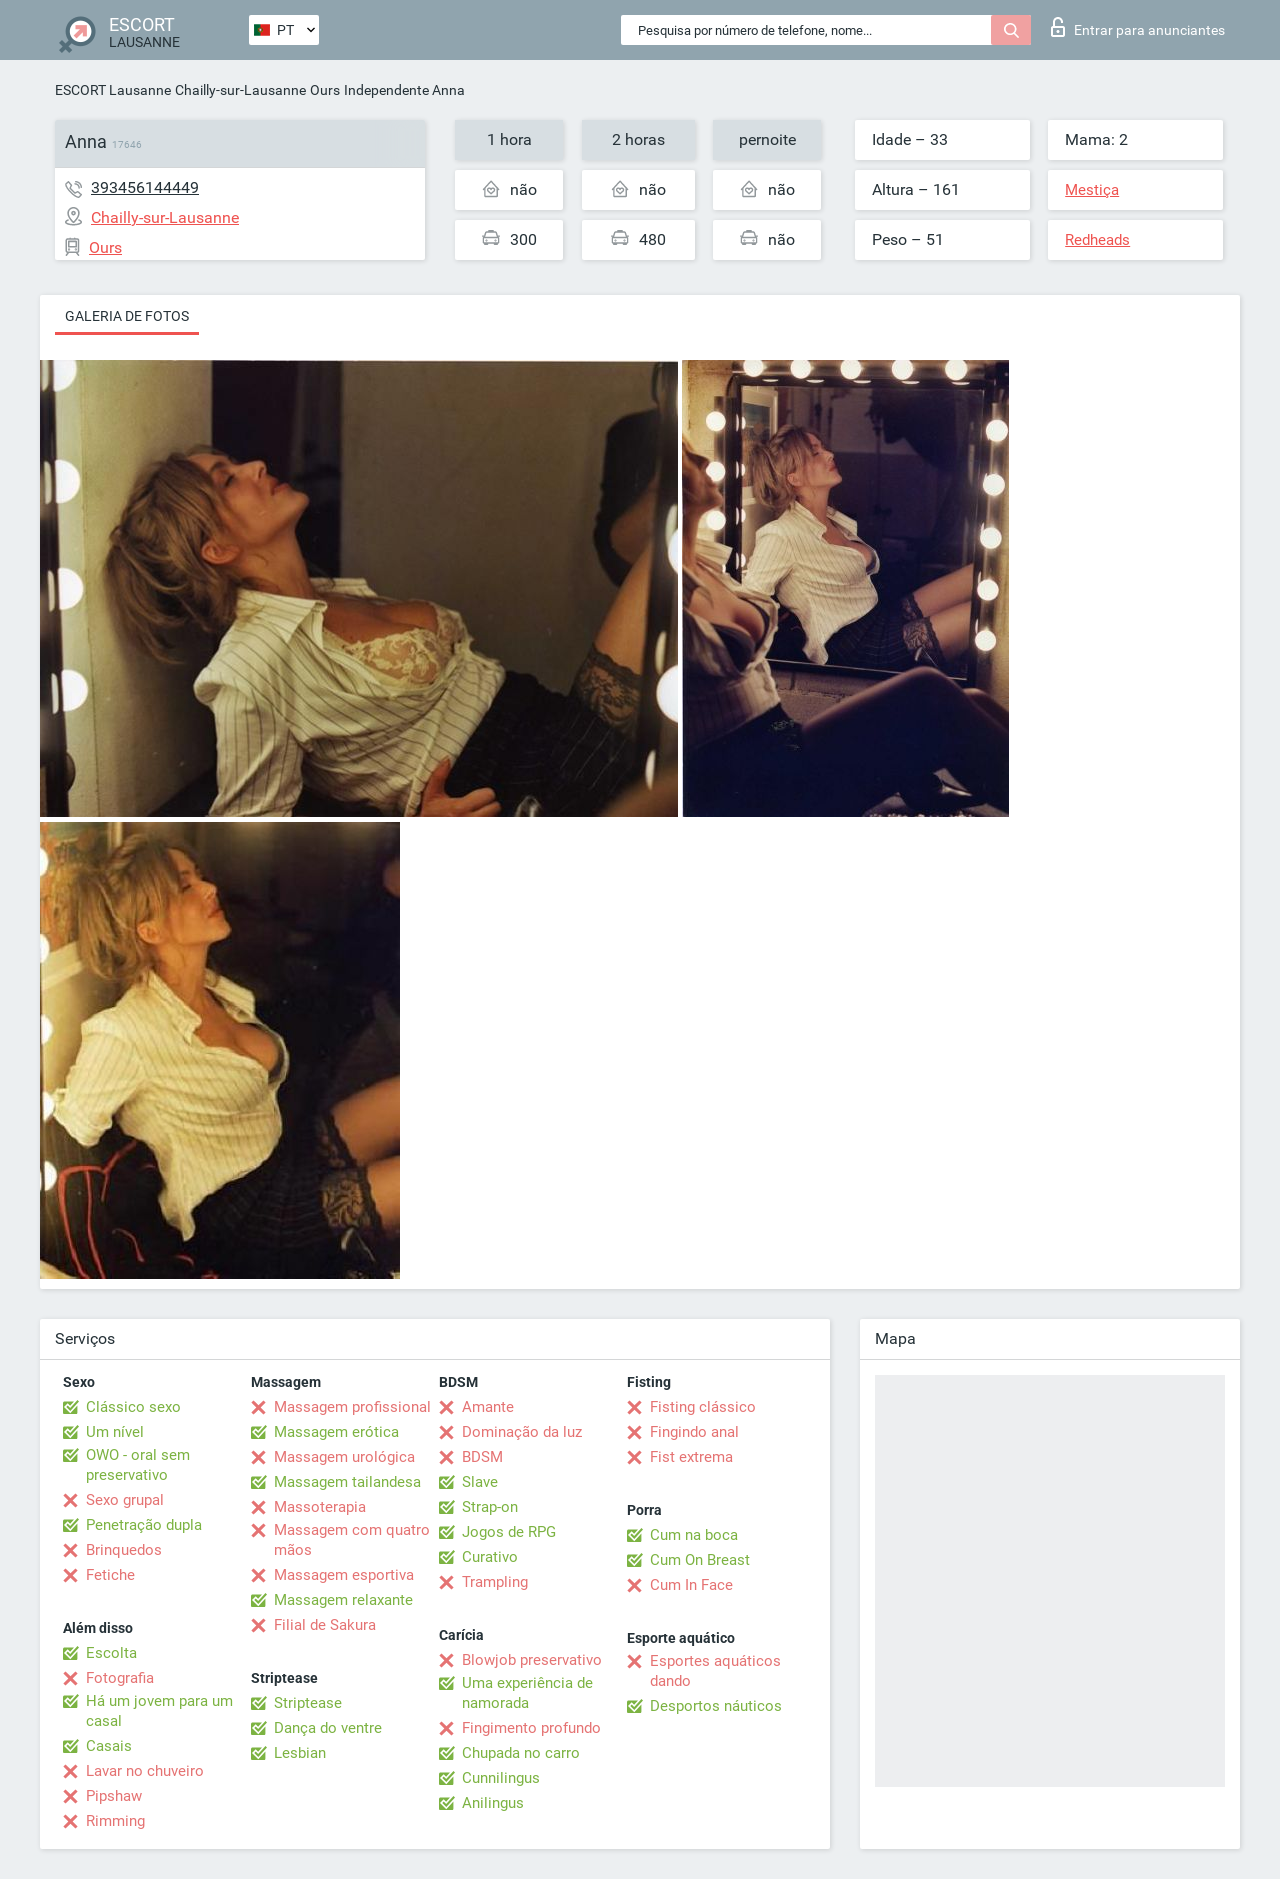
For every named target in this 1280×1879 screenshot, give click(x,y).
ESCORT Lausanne (113, 90)
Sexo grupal (125, 1500)
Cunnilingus (501, 1778)
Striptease (308, 1703)
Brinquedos (124, 1550)
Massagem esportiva (344, 1575)
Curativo (490, 1557)
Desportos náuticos (716, 1706)
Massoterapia (320, 1507)
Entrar (1138, 27)
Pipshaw (114, 1796)
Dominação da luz (522, 1432)
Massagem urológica (344, 1457)
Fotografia (120, 1678)
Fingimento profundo (531, 1728)
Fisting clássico (703, 1407)
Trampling (495, 1582)
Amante (488, 1407)
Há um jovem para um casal (159, 1711)
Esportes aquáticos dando (715, 1671)
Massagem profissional (352, 1407)
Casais (109, 1746)
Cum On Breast (700, 1560)
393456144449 (145, 187)
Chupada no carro (521, 1753)
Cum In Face (691, 1585)
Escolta (111, 1653)
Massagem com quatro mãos (352, 1540)
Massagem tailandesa (347, 1482)
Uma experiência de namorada (527, 1693)
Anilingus (493, 1803)
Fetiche (110, 1575)
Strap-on (490, 1507)
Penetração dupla (144, 1525)
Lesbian (300, 1753)
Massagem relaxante (343, 1600)
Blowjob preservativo (532, 1660)
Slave (480, 1482)
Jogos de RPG (509, 1532)
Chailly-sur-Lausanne (240, 90)
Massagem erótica (336, 1432)
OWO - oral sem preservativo (138, 1465)
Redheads (1097, 240)
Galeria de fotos (127, 316)
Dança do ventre (328, 1728)
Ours (325, 90)
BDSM (482, 1457)
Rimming (115, 1821)
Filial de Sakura (325, 1625)
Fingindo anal (694, 1432)
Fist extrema (691, 1457)
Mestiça (1092, 190)
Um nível (115, 1432)
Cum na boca (694, 1535)
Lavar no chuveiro (145, 1771)
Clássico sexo (133, 1407)
